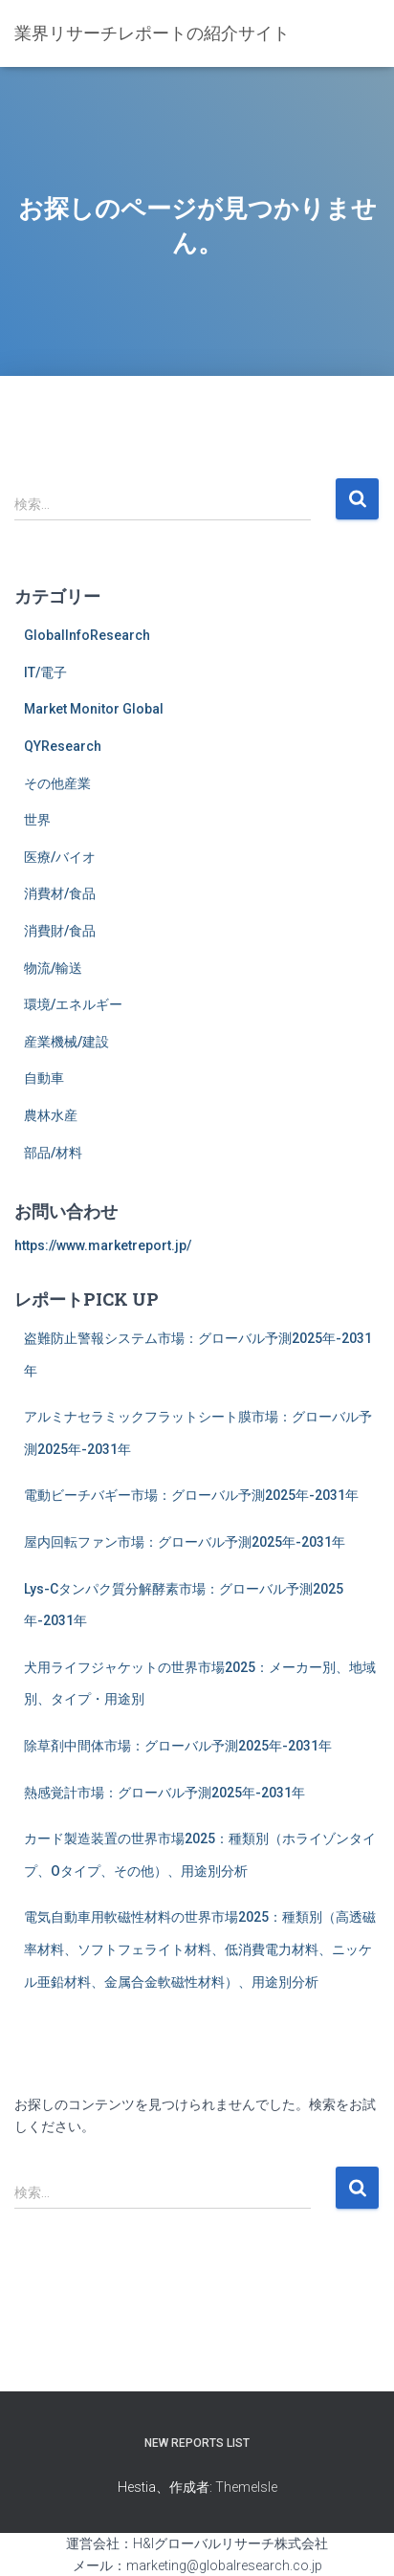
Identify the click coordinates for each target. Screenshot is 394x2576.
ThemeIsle (246, 2487)
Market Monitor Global (94, 708)
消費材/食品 (60, 893)
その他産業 (57, 783)
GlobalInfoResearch (87, 635)
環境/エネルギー (73, 1004)
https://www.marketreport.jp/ (102, 1245)
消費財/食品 (60, 930)
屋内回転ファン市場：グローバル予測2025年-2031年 (184, 1542)
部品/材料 (53, 1152)
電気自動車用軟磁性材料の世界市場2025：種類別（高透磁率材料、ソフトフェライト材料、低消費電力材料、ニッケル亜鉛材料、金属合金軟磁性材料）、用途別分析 (200, 1949)
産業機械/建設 (66, 1041)
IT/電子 (45, 672)
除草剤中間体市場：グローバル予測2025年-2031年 (178, 1745)
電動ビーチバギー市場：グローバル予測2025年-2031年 (191, 1495)
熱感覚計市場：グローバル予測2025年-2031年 (164, 1792)
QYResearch (62, 746)
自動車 (44, 1078)
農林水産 (50, 1115)
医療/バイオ (60, 857)
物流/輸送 (53, 968)
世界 (37, 819)
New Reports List (197, 2443)
